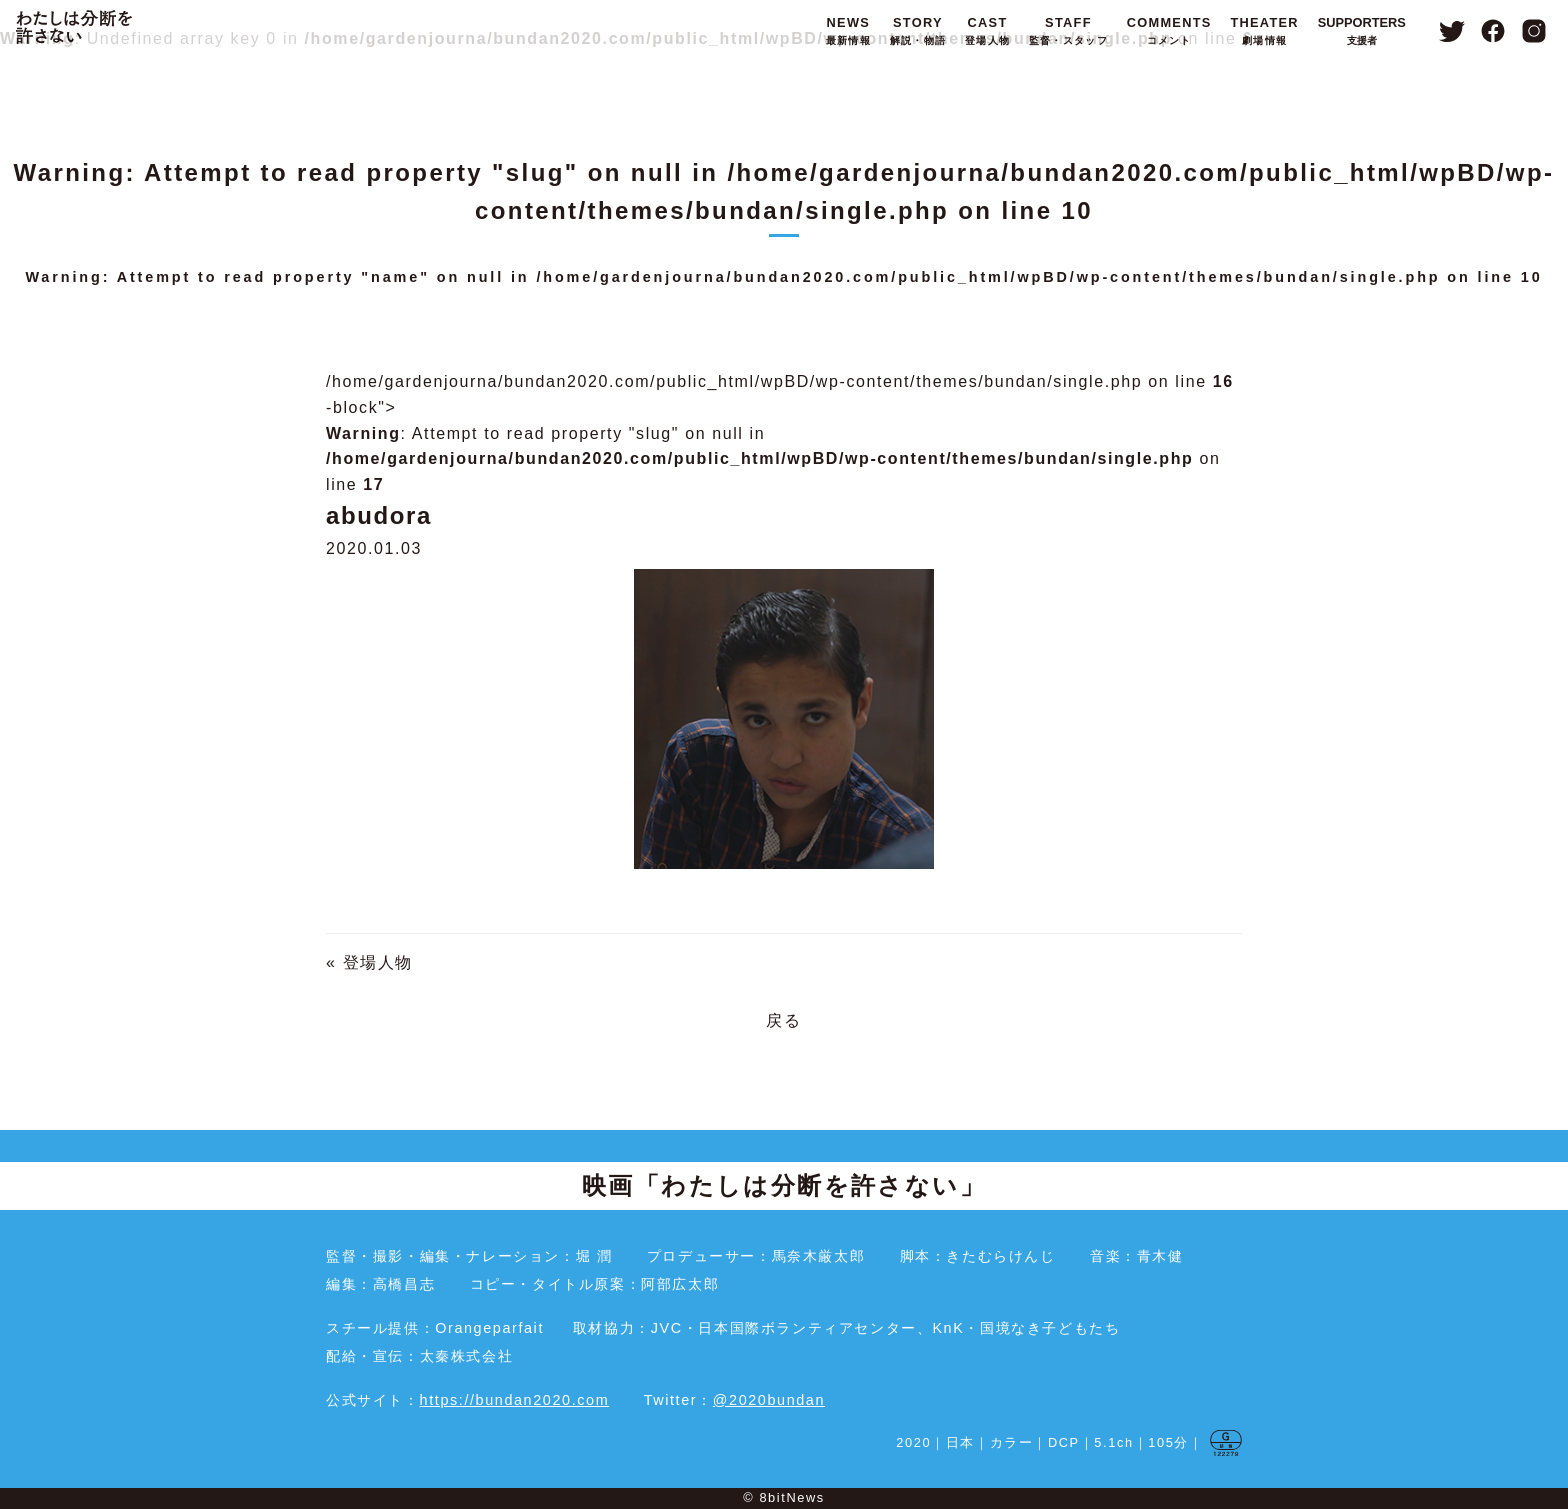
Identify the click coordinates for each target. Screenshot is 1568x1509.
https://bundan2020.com (515, 1400)
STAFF (1068, 32)
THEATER (1264, 32)
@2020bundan (769, 1400)
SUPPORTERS (1362, 32)
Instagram (1534, 31)
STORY (918, 32)
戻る (783, 1020)
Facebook (1493, 31)
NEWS (848, 32)
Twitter (1451, 31)
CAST (987, 32)
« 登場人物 (369, 962)
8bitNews (791, 1497)
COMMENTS (1169, 32)
